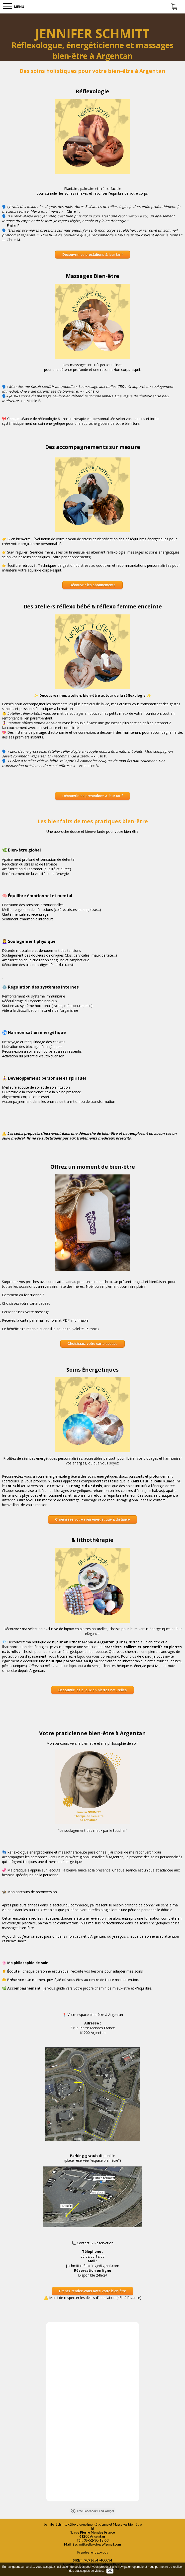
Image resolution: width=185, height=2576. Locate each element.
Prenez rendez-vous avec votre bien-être (92, 2291)
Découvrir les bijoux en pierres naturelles (92, 1690)
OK (110, 2571)
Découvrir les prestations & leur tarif (92, 255)
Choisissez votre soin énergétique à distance (92, 1519)
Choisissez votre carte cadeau (93, 1344)
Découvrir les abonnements (92, 585)
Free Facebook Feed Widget (92, 2511)
